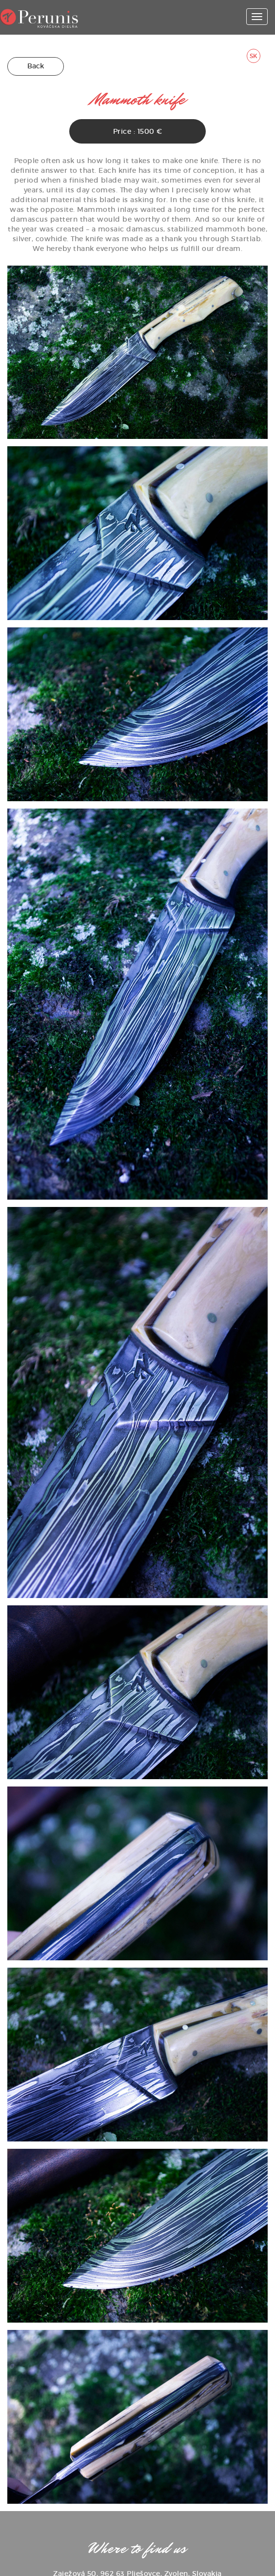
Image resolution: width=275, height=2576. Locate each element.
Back (35, 66)
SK (253, 56)
